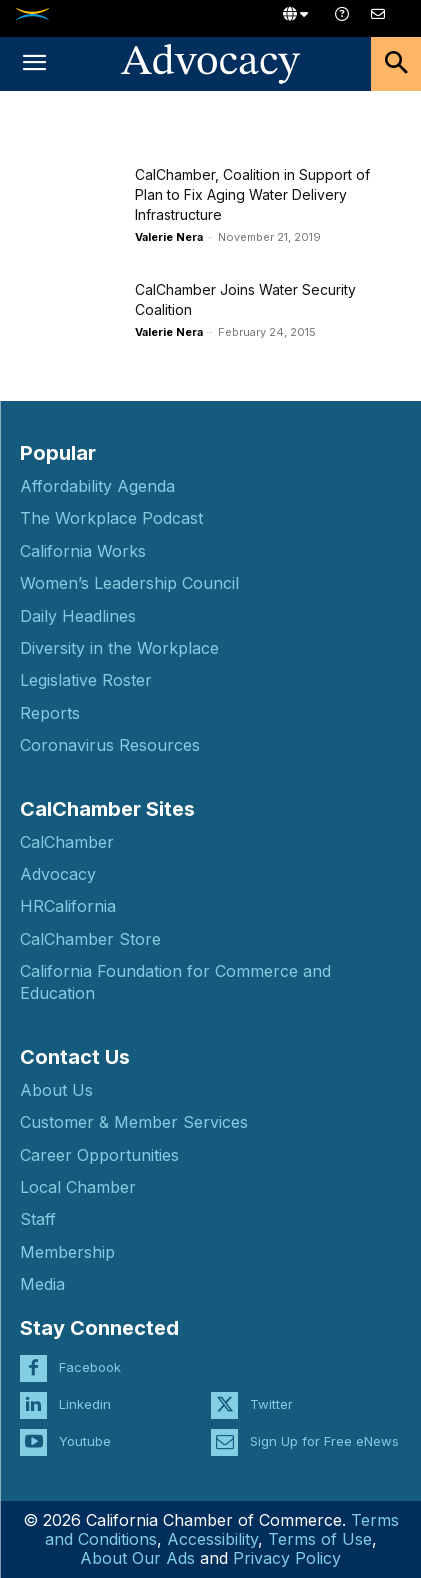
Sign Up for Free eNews (324, 1441)
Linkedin (85, 1404)
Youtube (85, 1441)
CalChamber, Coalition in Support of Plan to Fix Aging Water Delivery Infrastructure (252, 194)
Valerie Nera (169, 237)
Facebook (90, 1367)
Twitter (271, 1404)
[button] (34, 64)
